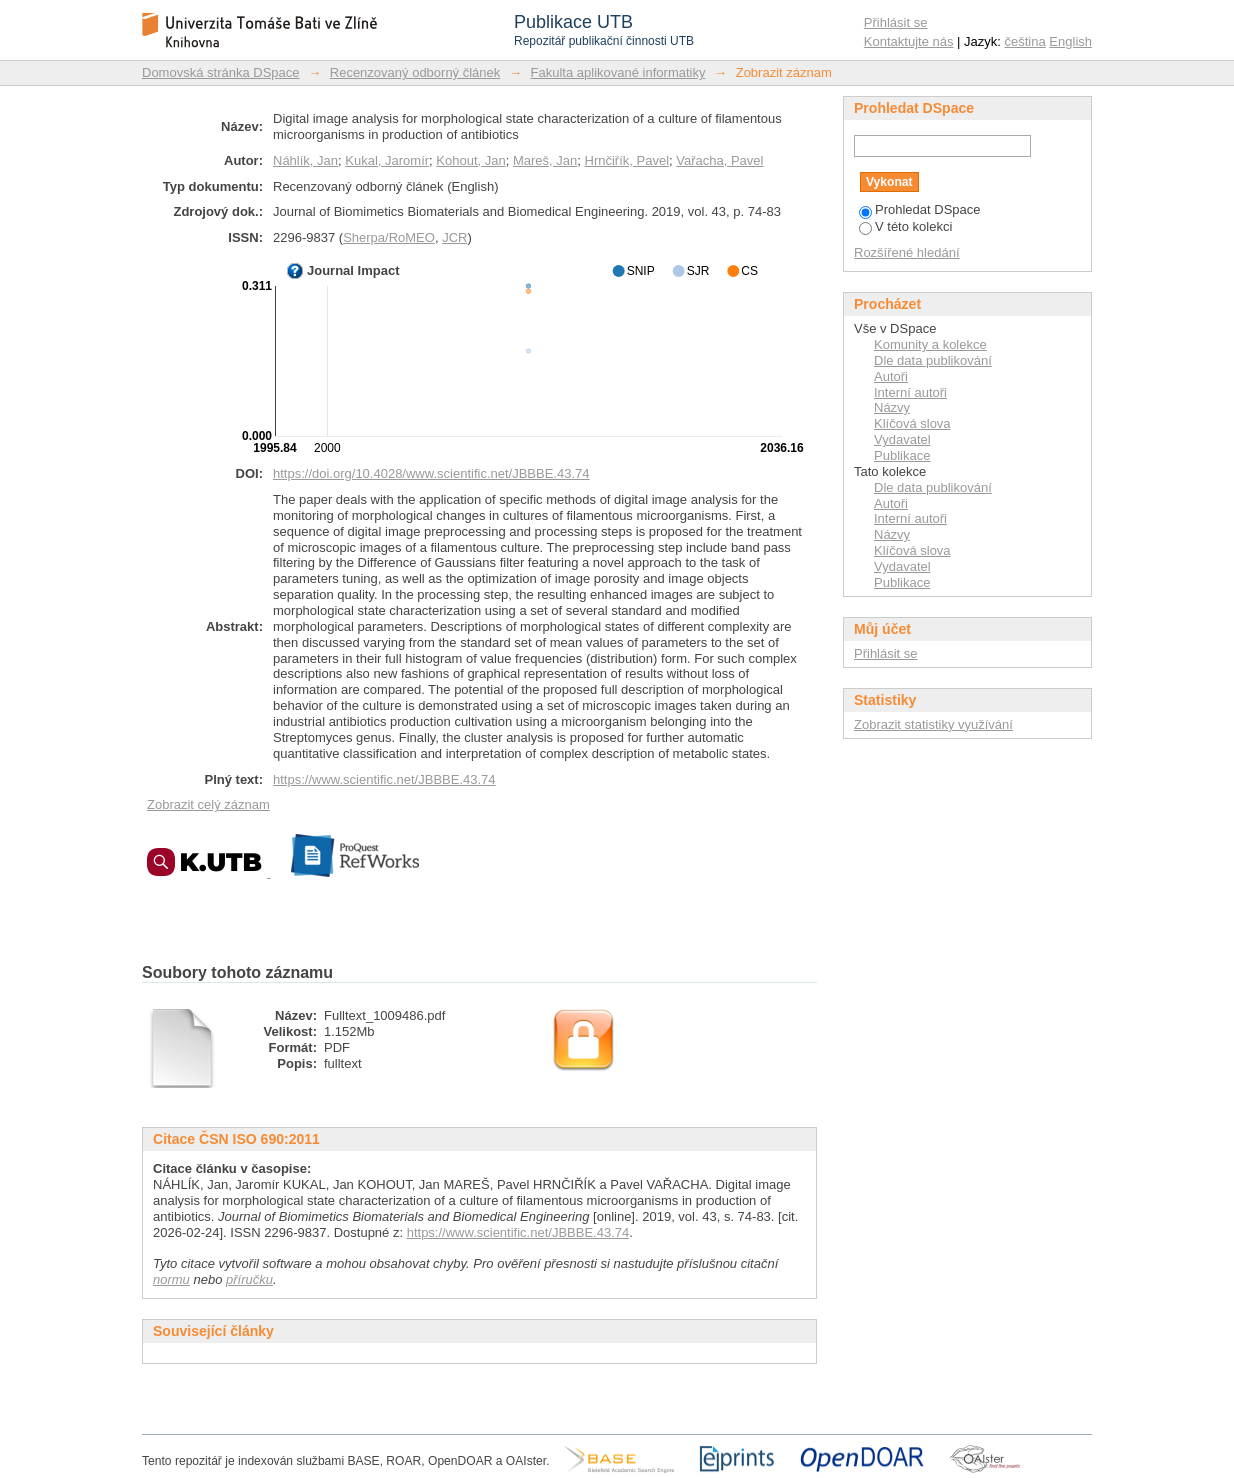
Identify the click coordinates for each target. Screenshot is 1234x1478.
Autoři (891, 376)
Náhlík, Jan (305, 160)
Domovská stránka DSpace (221, 72)
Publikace (902, 455)
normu (171, 1279)
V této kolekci (905, 226)
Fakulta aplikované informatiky (618, 72)
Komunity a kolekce (930, 344)
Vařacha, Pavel (719, 160)
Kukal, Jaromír (387, 160)
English (1070, 41)
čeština (1025, 41)
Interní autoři (910, 392)
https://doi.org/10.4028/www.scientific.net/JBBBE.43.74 (431, 473)
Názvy (892, 407)
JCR (454, 237)
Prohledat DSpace (920, 209)
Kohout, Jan (470, 160)
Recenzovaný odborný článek (415, 72)
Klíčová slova (912, 423)
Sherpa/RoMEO (389, 237)
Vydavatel (902, 439)
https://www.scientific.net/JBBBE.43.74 (384, 779)
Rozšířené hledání (907, 252)
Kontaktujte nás (909, 41)
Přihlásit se (896, 22)
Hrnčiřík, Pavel (627, 160)
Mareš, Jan (545, 160)
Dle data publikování (933, 360)
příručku (249, 1279)
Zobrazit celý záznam (208, 804)
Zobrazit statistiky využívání (933, 724)
